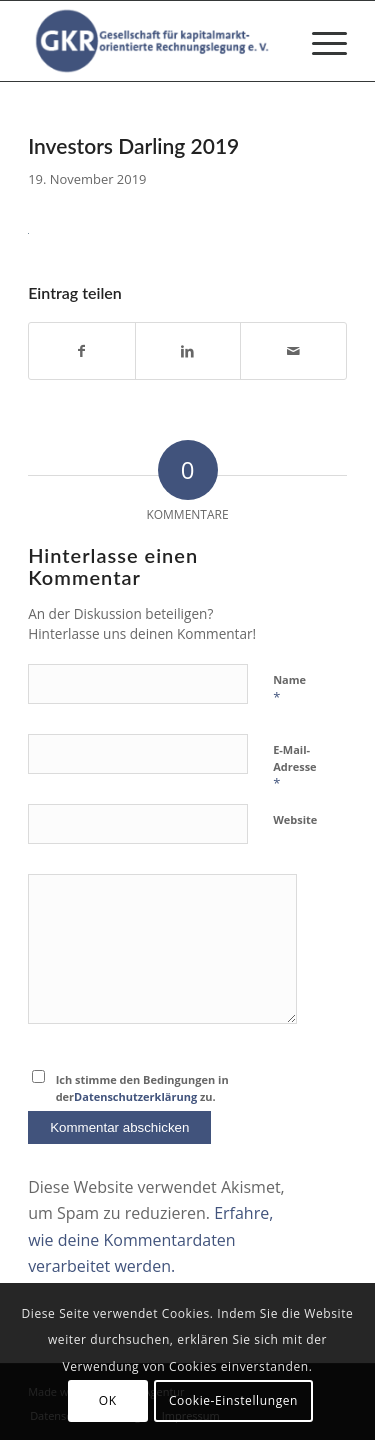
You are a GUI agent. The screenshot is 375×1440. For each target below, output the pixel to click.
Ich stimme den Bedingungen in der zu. (142, 1088)
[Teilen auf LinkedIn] (188, 351)
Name (289, 689)
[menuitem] (319, 41)
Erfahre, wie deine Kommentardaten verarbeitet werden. (150, 1239)
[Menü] (319, 41)
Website (295, 819)
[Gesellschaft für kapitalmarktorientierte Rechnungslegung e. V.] (155, 41)
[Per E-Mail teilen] (293, 351)
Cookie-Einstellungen (233, 1400)
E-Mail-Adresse (294, 767)
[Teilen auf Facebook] (82, 351)
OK (108, 1400)
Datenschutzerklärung (135, 1096)
